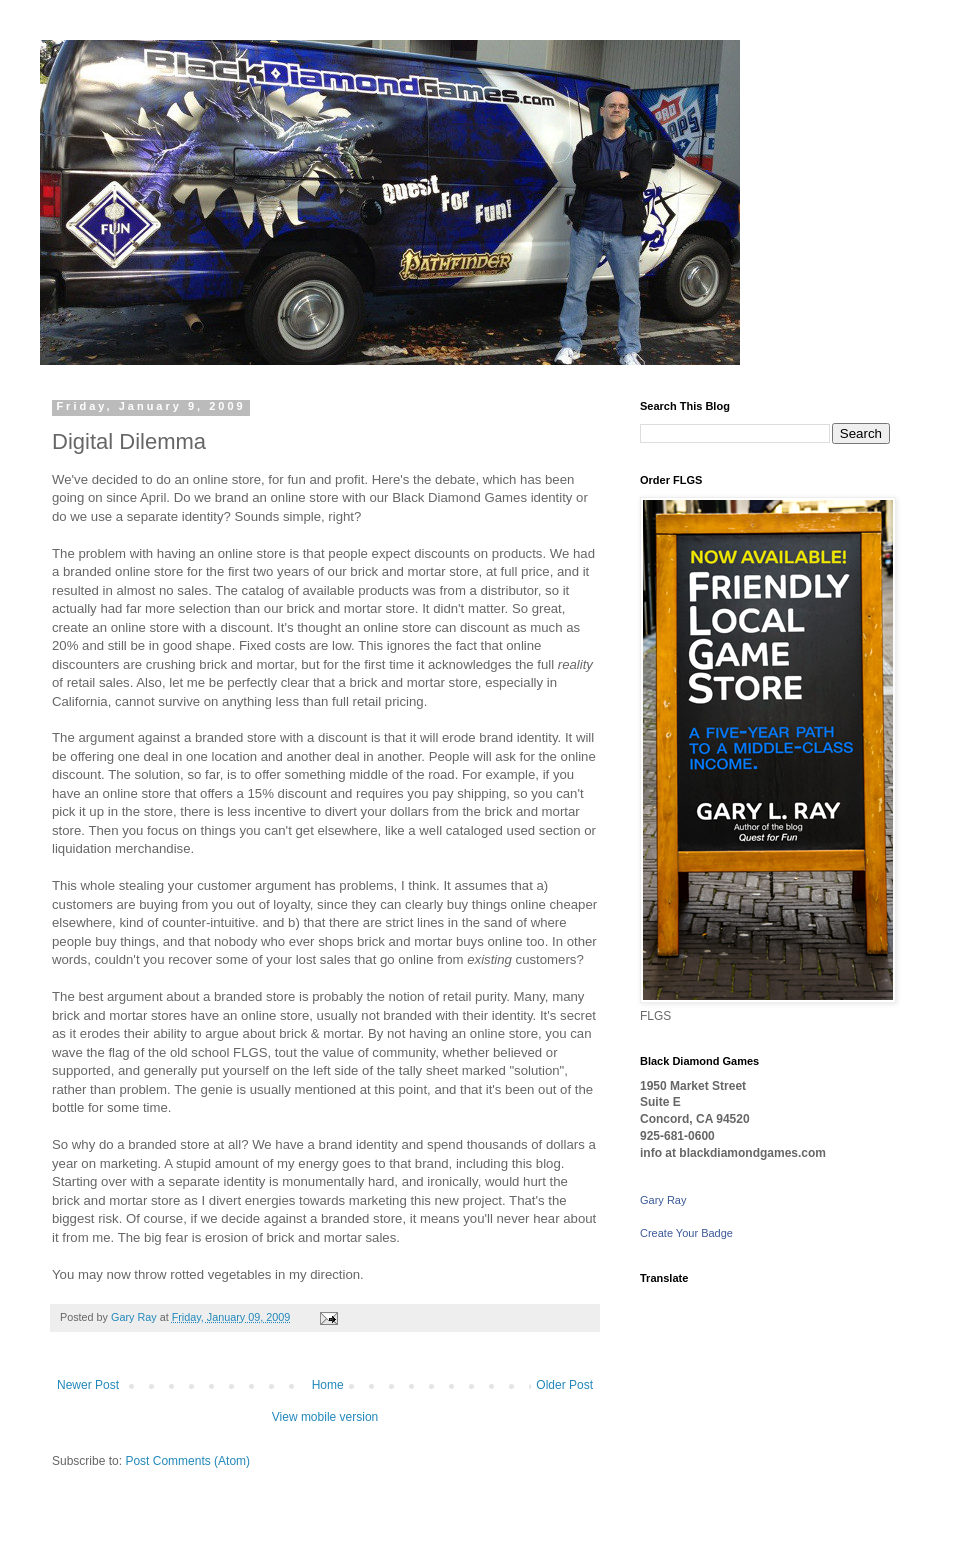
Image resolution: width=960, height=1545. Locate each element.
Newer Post (88, 1385)
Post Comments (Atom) (187, 1461)
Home (328, 1385)
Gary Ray (663, 1200)
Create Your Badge (686, 1233)
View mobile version (325, 1417)
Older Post (564, 1385)
